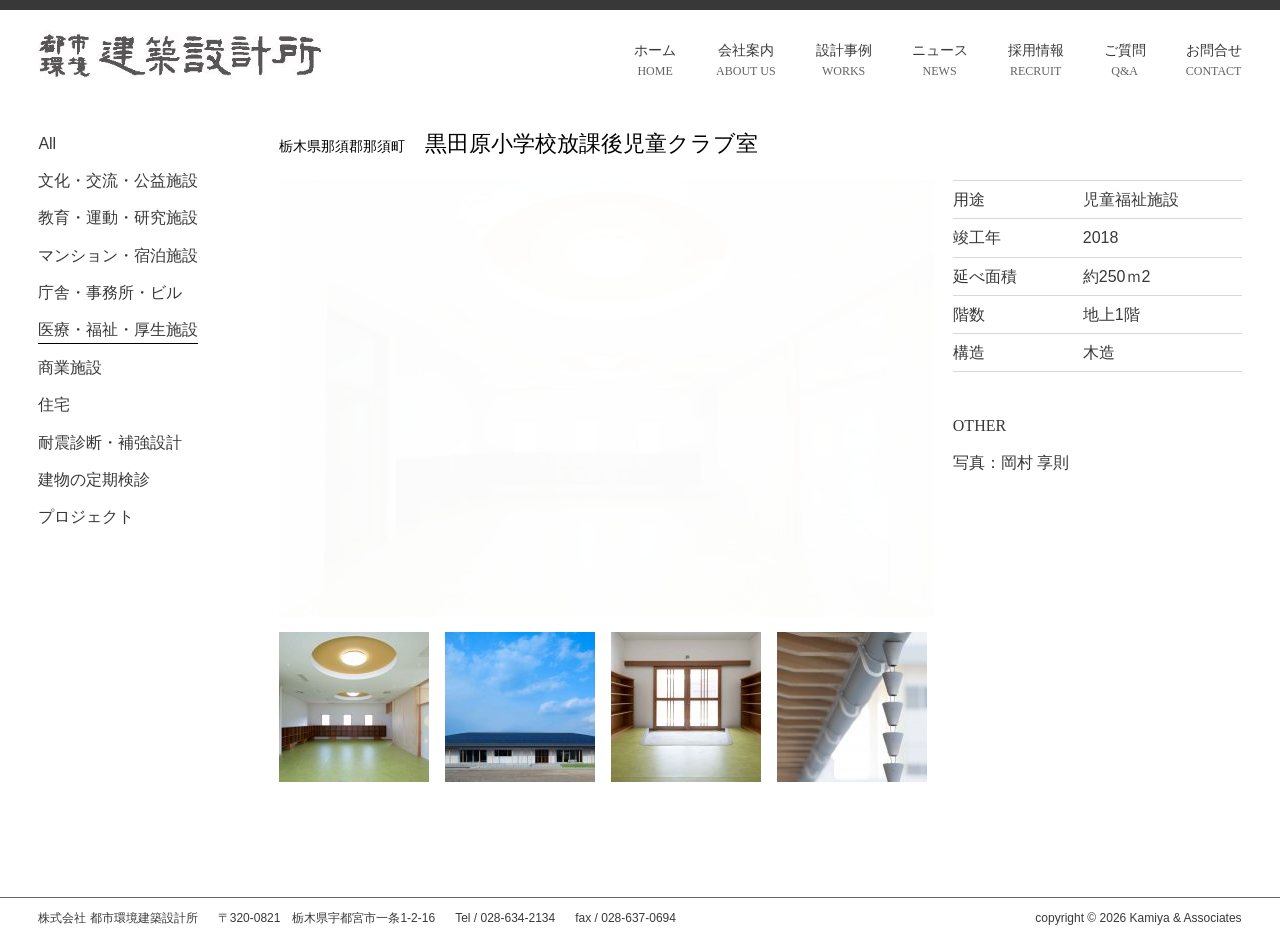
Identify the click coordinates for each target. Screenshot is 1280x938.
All (47, 143)
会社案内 (745, 62)
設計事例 (844, 62)
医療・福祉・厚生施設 (118, 329)
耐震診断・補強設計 (110, 442)
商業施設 (70, 367)
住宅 (54, 404)
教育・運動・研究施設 (118, 217)
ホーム (655, 62)
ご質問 (1125, 62)
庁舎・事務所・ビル (110, 292)
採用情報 (1036, 62)
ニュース (940, 62)
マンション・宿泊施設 (118, 255)
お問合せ (1214, 62)
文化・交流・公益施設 (118, 180)
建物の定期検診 (94, 479)
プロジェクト (86, 516)
